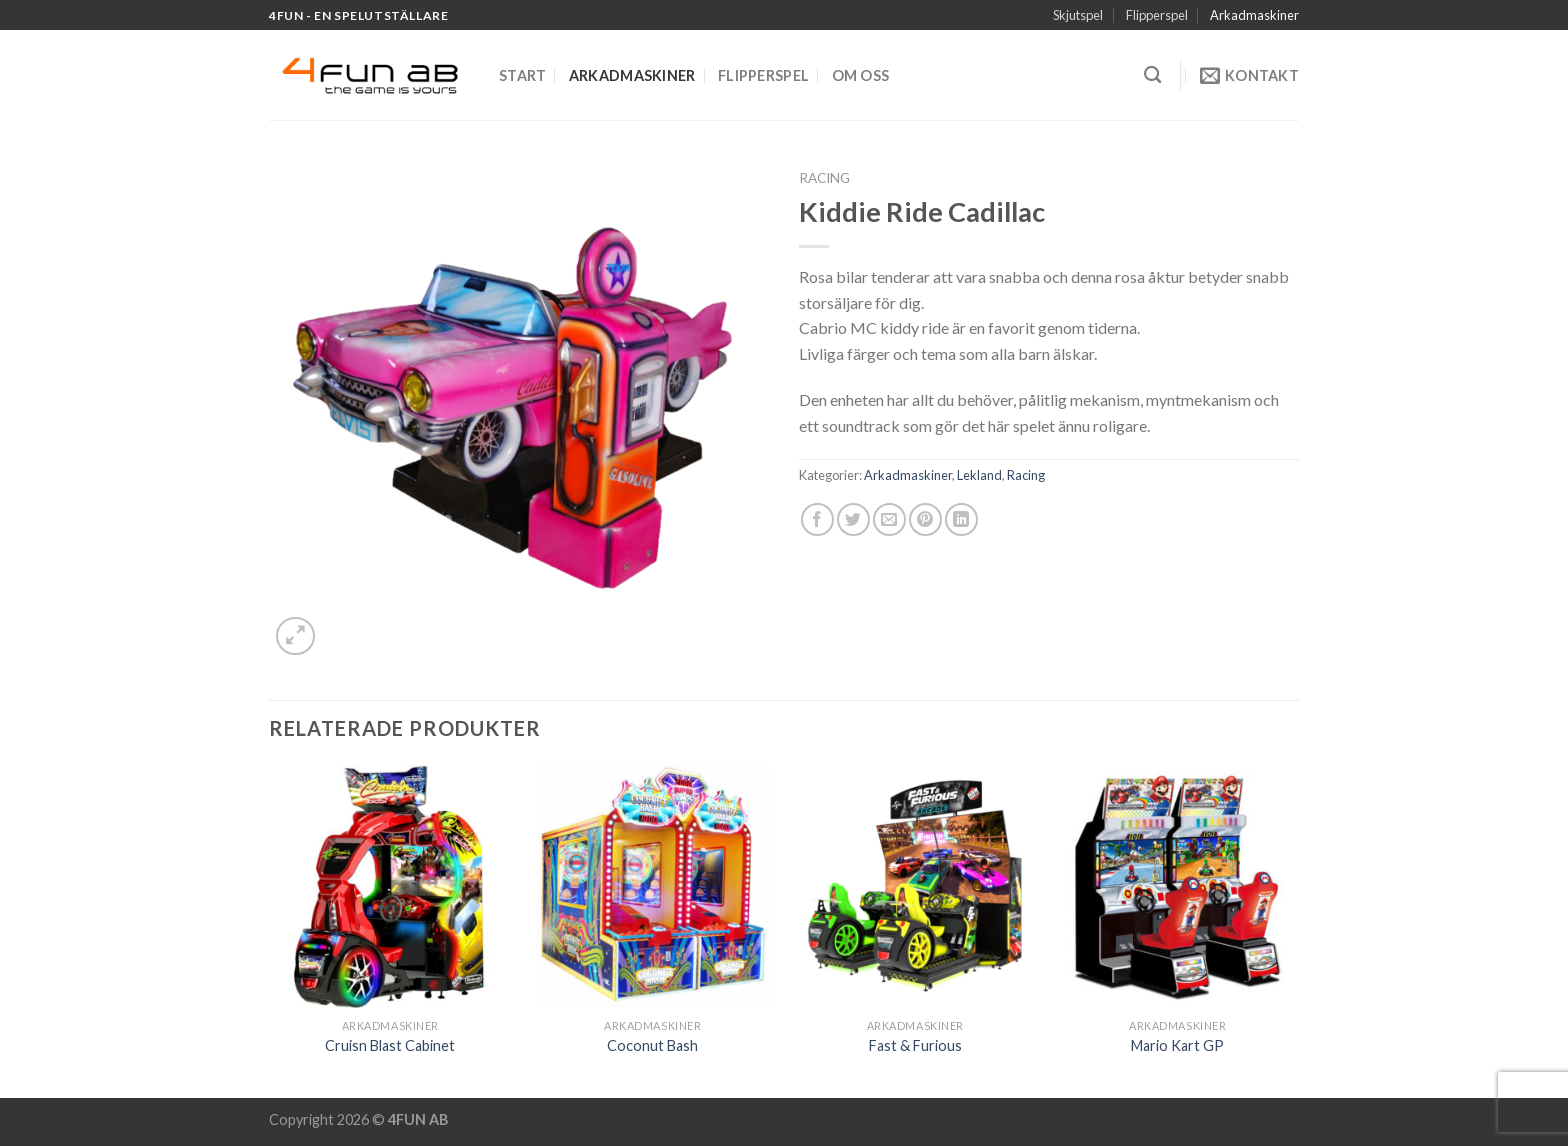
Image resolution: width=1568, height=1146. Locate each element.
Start (522, 75)
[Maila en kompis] (889, 519)
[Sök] (1152, 75)
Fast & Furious (915, 1045)
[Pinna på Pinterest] (925, 519)
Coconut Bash (652, 1045)
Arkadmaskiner (1254, 15)
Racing (824, 178)
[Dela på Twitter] (853, 519)
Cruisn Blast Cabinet (390, 1045)
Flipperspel (1157, 15)
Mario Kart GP (1177, 1045)
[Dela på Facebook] (817, 519)
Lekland (979, 475)
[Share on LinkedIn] (961, 519)
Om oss (861, 75)
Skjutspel (1078, 15)
